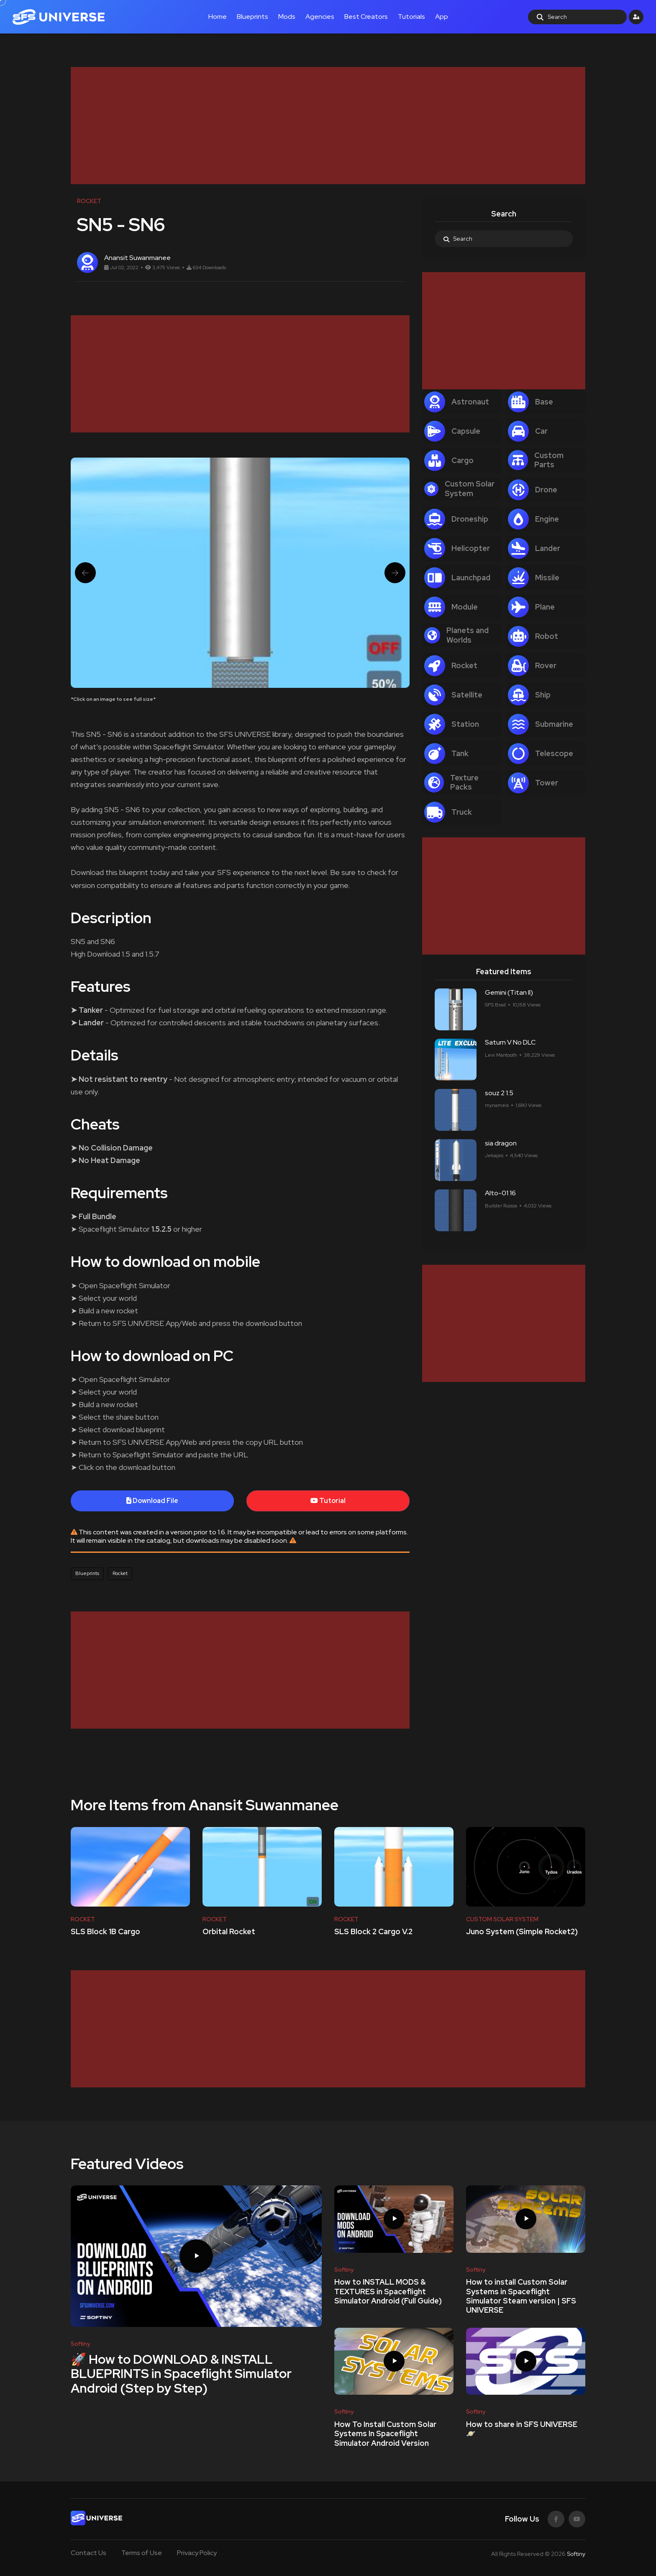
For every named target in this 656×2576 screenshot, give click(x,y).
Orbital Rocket (228, 1932)
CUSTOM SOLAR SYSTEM (502, 1919)
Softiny (576, 2554)
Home (217, 16)
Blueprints (252, 16)
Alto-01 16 (500, 1193)
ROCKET (83, 1919)
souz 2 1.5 (499, 1093)
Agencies (319, 16)
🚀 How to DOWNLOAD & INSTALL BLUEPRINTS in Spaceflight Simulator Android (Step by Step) (181, 2373)
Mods (286, 16)
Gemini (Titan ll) (509, 992)
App (441, 16)
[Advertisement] (322, 125)
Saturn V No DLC (510, 1042)
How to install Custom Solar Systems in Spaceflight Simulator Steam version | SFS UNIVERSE (521, 2296)
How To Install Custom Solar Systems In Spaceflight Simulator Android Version (385, 2433)
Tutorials (411, 16)
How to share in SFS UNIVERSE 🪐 (521, 2428)
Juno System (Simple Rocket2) (522, 1932)
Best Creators (366, 16)
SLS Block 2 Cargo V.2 (373, 1932)
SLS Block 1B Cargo (105, 1932)
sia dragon (501, 1143)
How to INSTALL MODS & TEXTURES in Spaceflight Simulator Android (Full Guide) (388, 2291)
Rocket (120, 1573)
